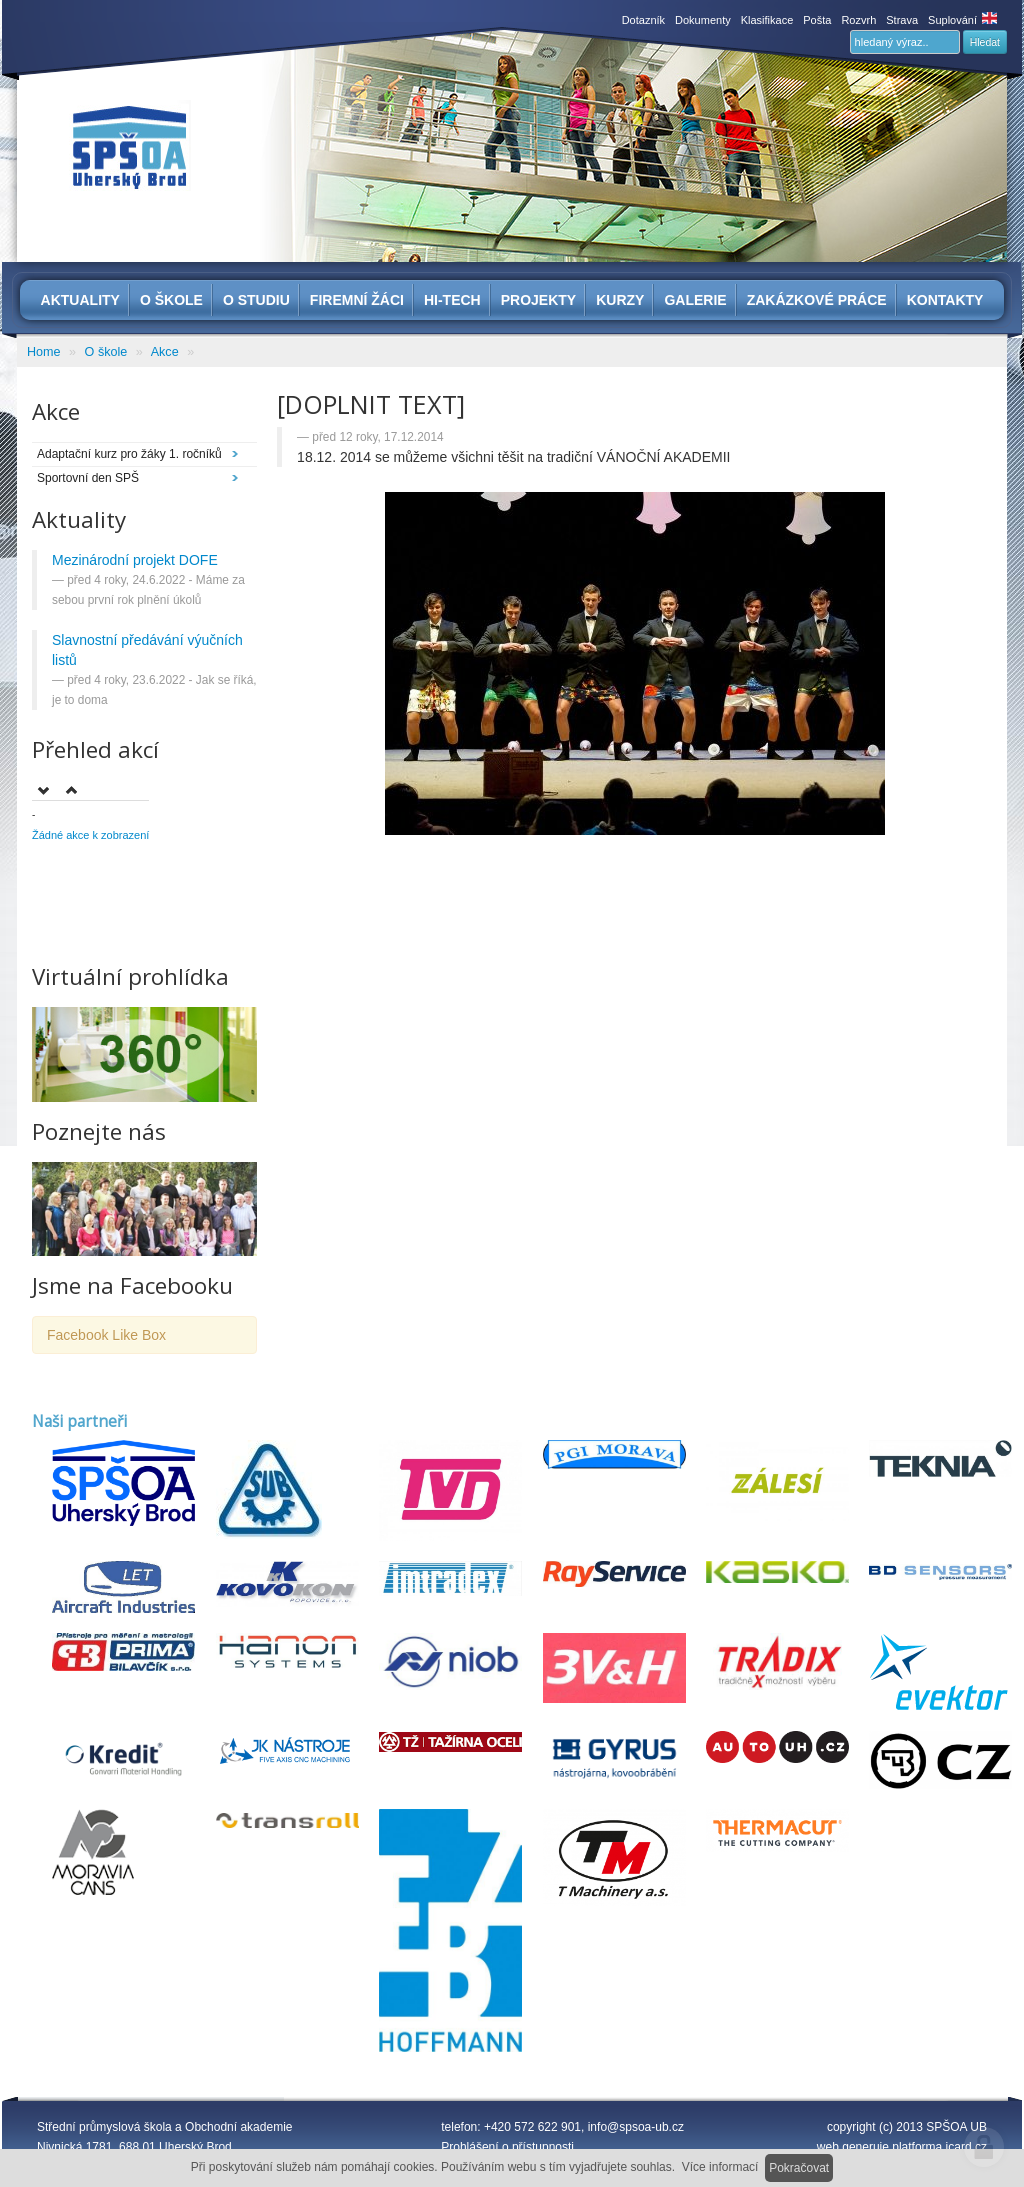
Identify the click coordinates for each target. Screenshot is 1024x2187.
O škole (106, 352)
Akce (165, 352)
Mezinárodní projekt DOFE (135, 560)
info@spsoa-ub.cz (636, 2127)
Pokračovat (799, 2168)
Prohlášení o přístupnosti (507, 2147)
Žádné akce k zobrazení (90, 835)
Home (44, 352)
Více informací (720, 2167)
